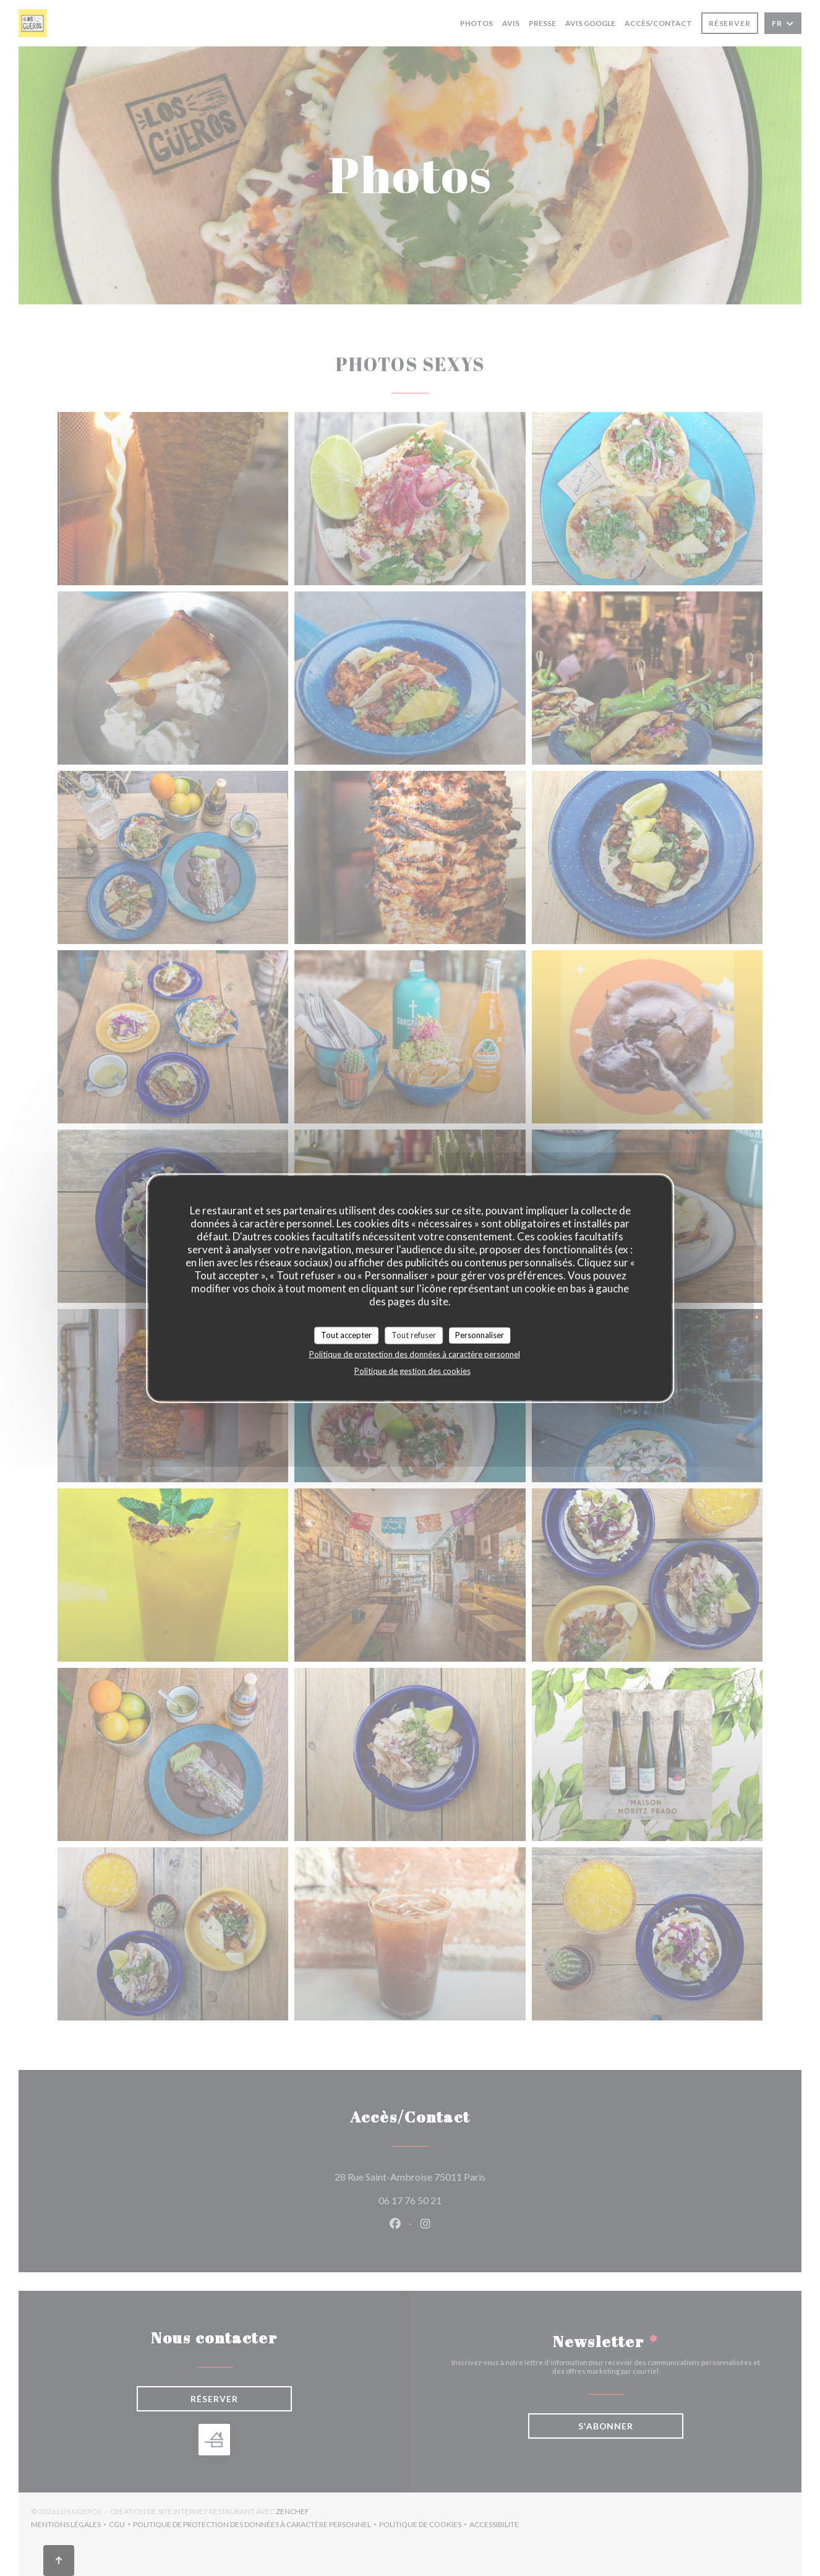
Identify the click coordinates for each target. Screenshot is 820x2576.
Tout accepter (346, 1335)
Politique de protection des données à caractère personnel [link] (414, 1354)
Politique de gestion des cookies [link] (412, 1370)
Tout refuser (413, 1335)
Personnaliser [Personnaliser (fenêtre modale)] (479, 1335)
